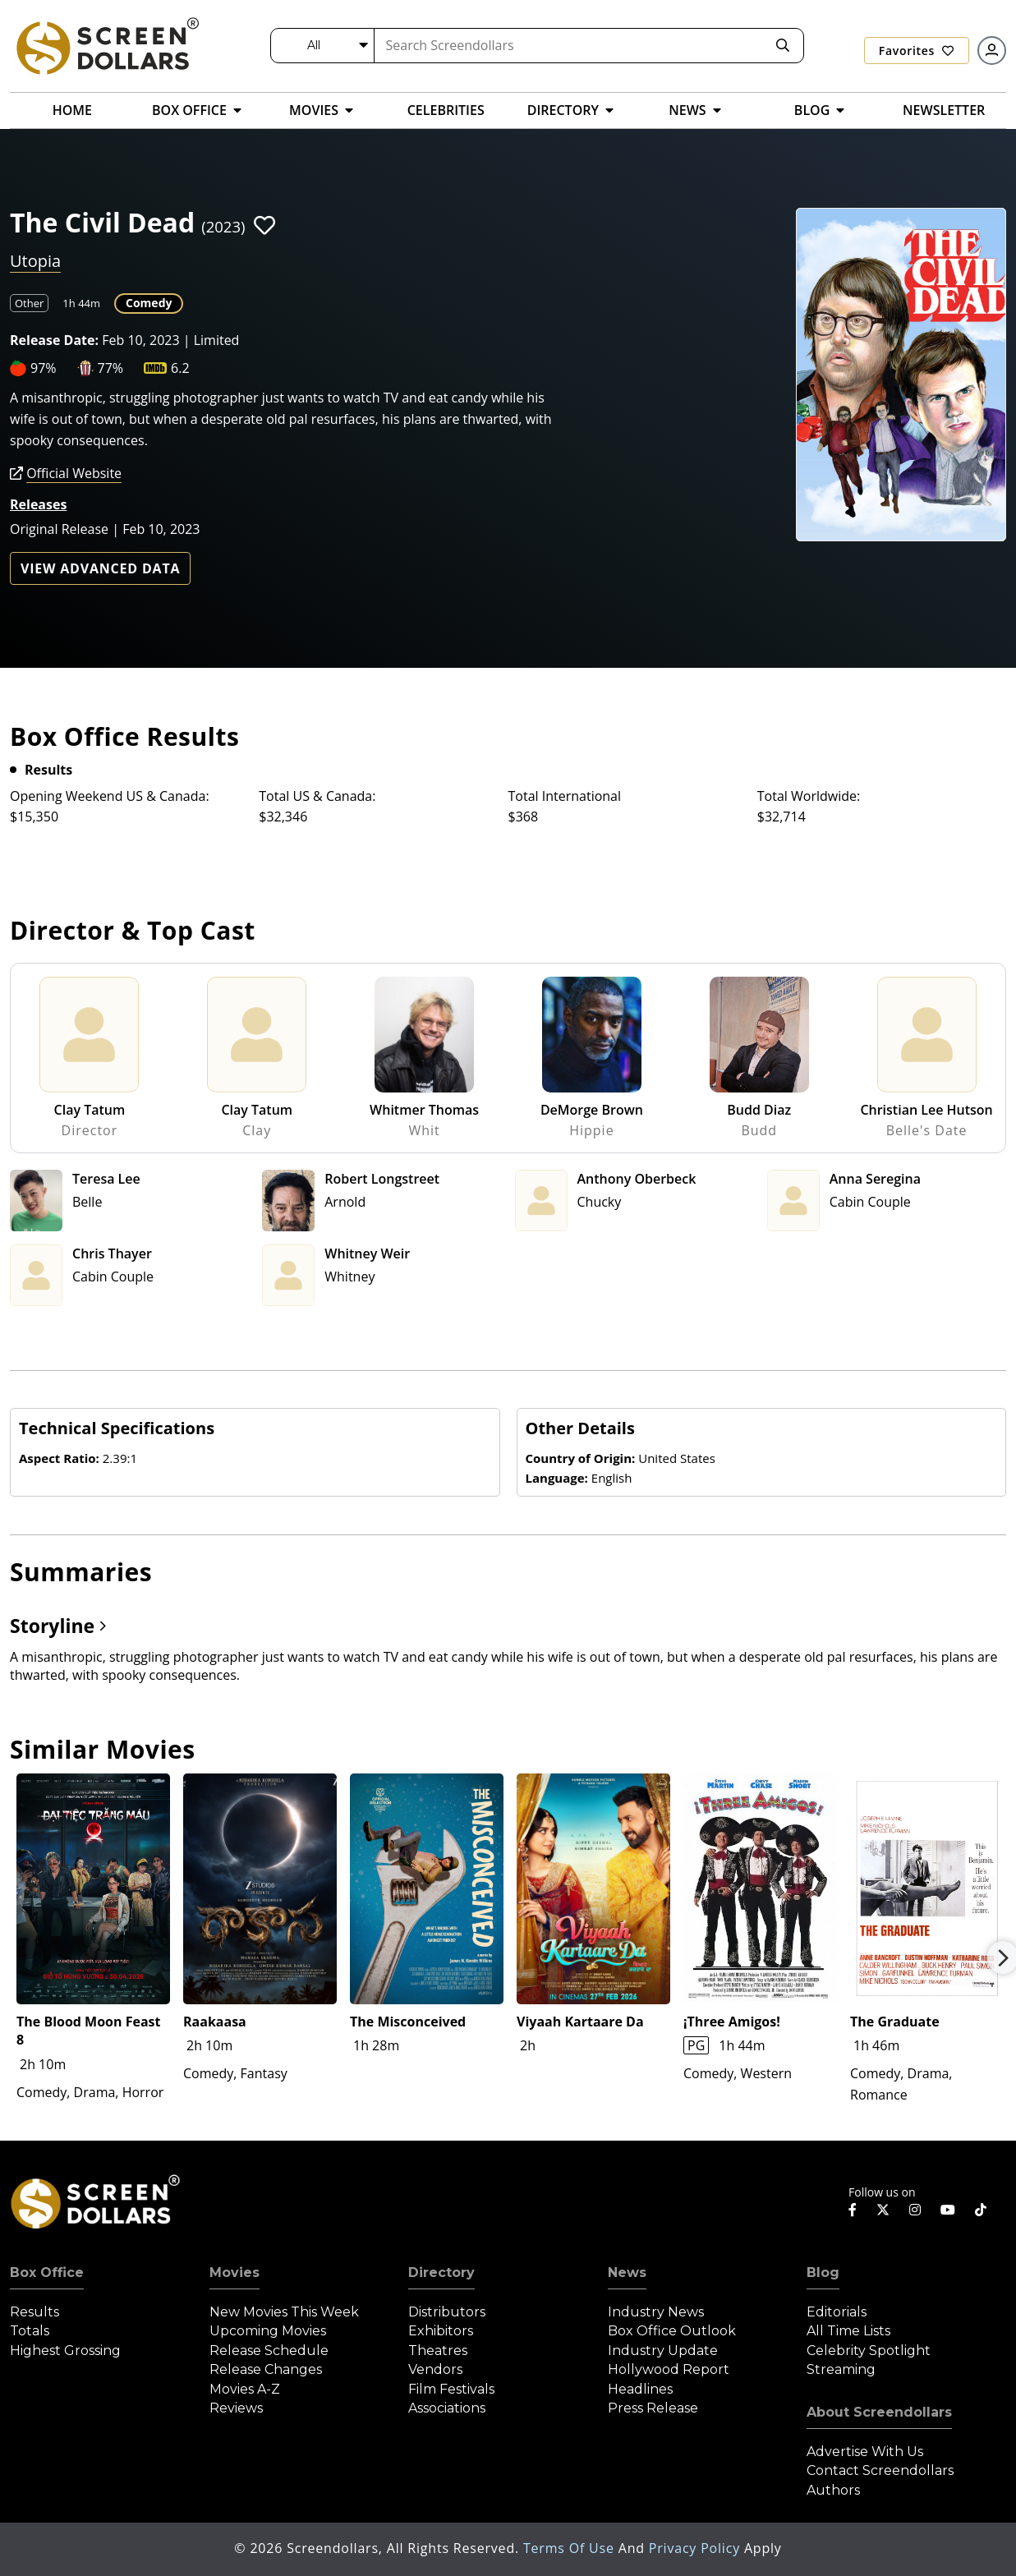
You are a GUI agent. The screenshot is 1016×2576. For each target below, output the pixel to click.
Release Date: (54, 340)
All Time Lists (848, 2331)
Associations (446, 2408)
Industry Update (663, 2350)
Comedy (149, 302)
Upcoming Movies (267, 2331)
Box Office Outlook (672, 2331)
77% (111, 368)
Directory (441, 2272)
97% (43, 368)
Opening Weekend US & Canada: (109, 796)
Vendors (435, 2369)
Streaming (841, 2369)
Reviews (236, 2408)
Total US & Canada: (317, 796)
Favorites (916, 50)
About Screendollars (879, 2412)
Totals (29, 2331)
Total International (565, 796)
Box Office (47, 2272)
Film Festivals (451, 2389)
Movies (234, 2272)
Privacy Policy (696, 2548)
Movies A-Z (244, 2389)
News (627, 2272)
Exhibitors (440, 2331)
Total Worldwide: (808, 796)
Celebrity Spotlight (869, 2350)
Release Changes (265, 2369)
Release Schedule (269, 2350)
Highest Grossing (65, 2350)
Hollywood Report (668, 2369)
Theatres (437, 2350)
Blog (823, 2272)
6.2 (180, 368)
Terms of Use (570, 2548)
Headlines (640, 2389)
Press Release (653, 2408)
